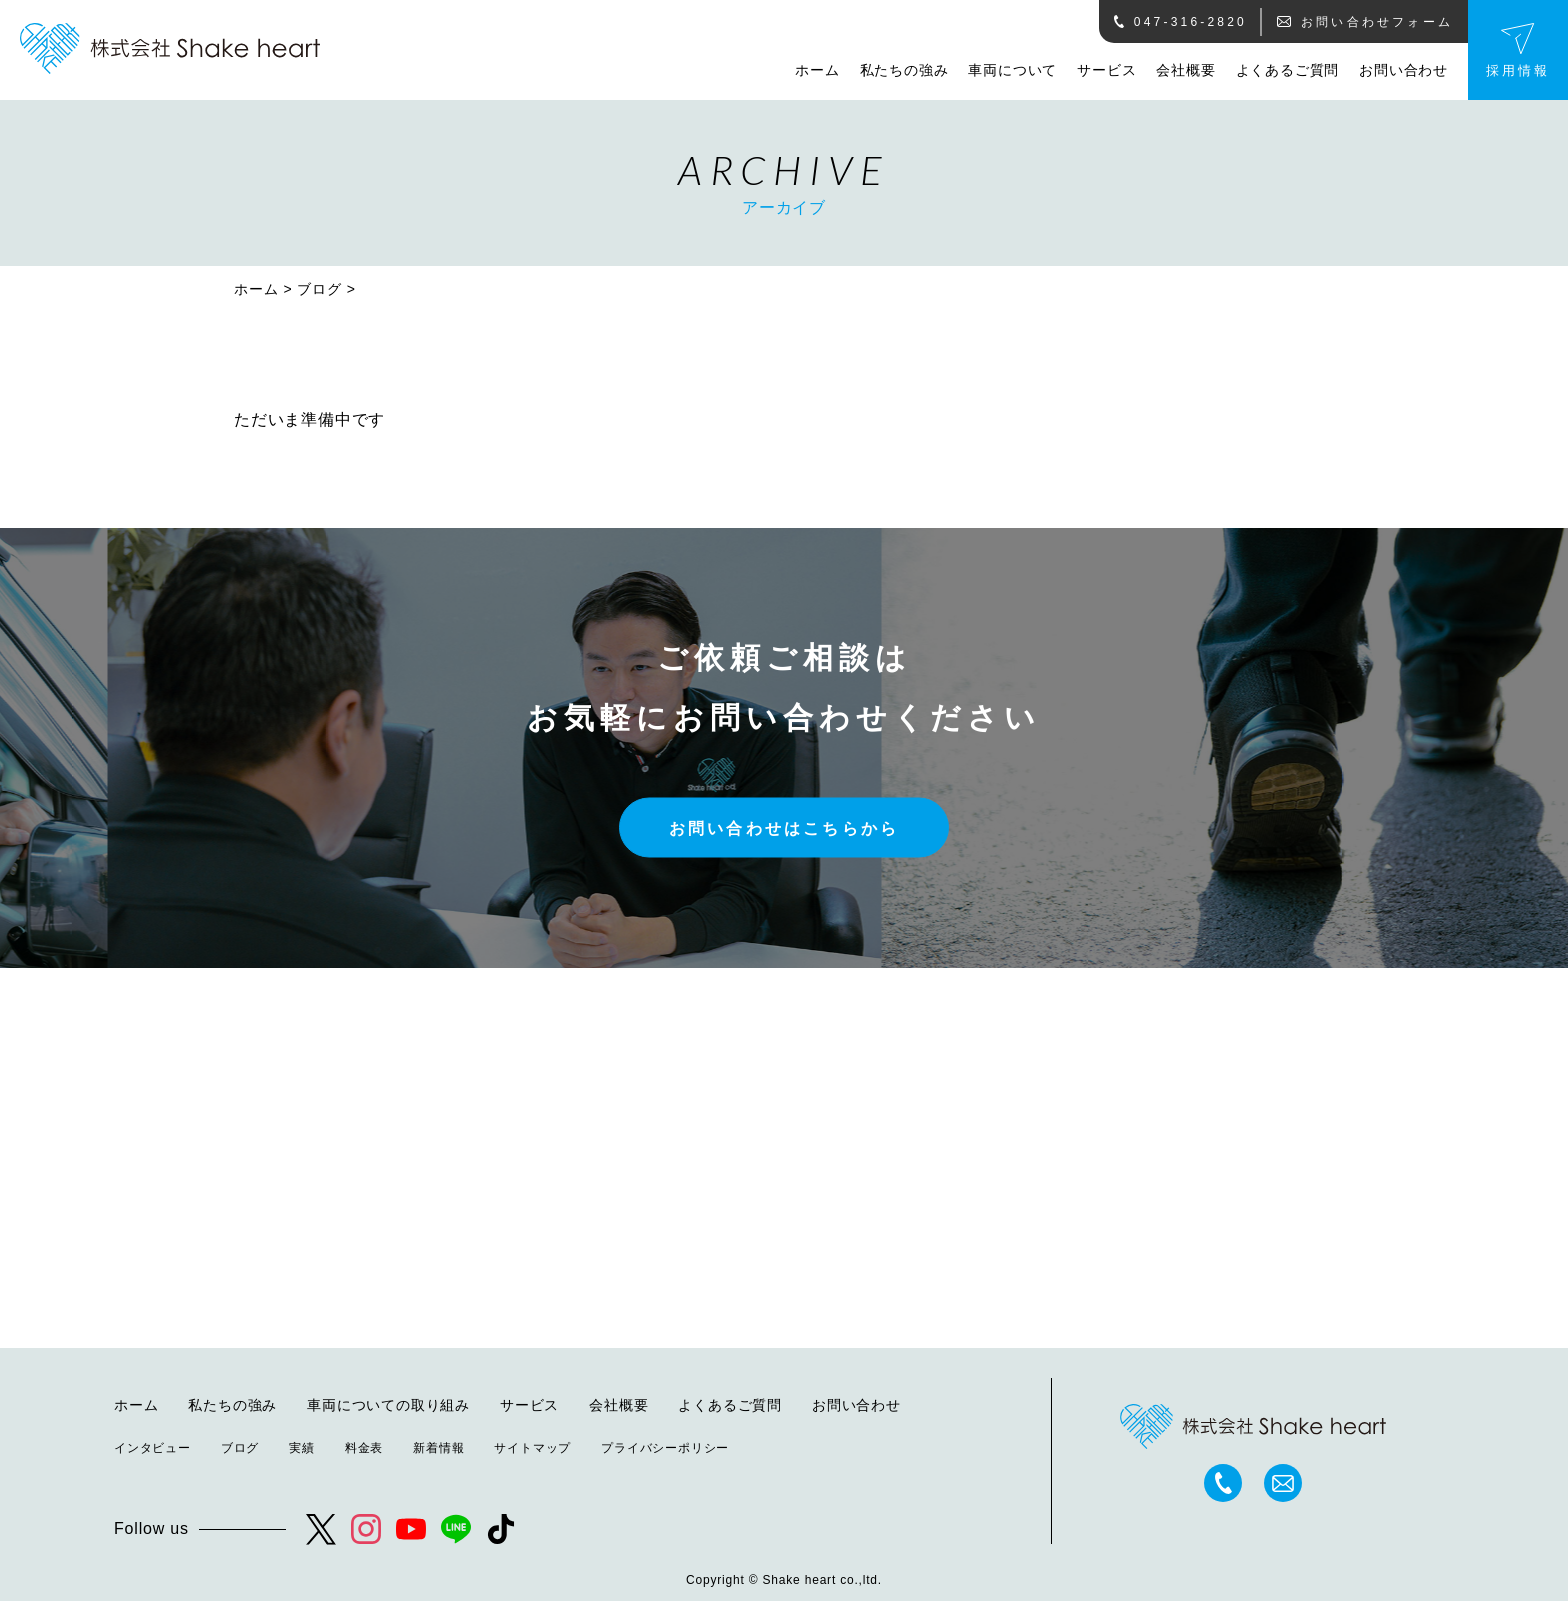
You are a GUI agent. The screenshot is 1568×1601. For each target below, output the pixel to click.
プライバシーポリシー (665, 1448)
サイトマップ (532, 1448)
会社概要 (1185, 70)
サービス (1106, 70)
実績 (302, 1448)
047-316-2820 (1180, 22)
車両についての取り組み (388, 1405)
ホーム (817, 70)
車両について (1012, 70)
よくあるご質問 (1288, 70)
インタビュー (152, 1448)
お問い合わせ (1403, 70)
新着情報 (438, 1448)
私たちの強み (904, 70)
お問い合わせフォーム (1365, 22)
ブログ (319, 289)
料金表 (364, 1448)
